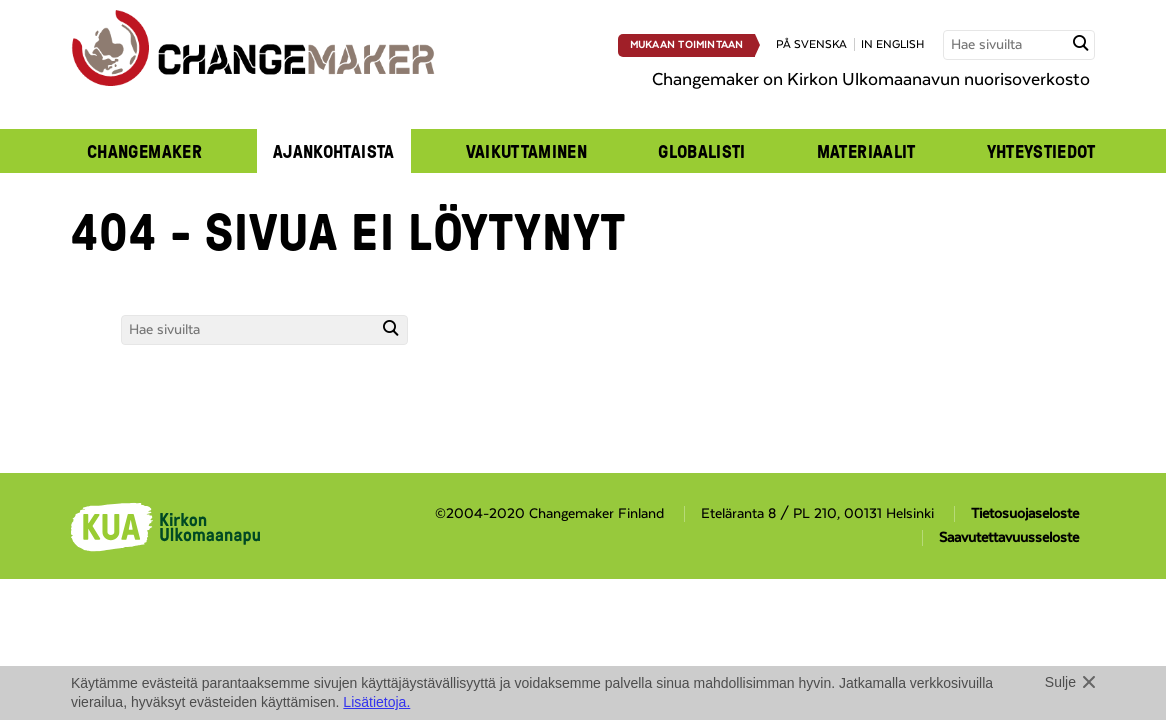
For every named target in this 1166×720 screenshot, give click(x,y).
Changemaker (144, 151)
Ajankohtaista (334, 151)
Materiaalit (866, 151)
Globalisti (702, 151)
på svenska (811, 44)
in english (892, 44)
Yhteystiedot (1041, 151)
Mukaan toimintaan (687, 45)
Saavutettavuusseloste (1009, 538)
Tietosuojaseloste (1025, 514)
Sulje (1060, 682)
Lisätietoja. (376, 702)
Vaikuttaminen (527, 151)
